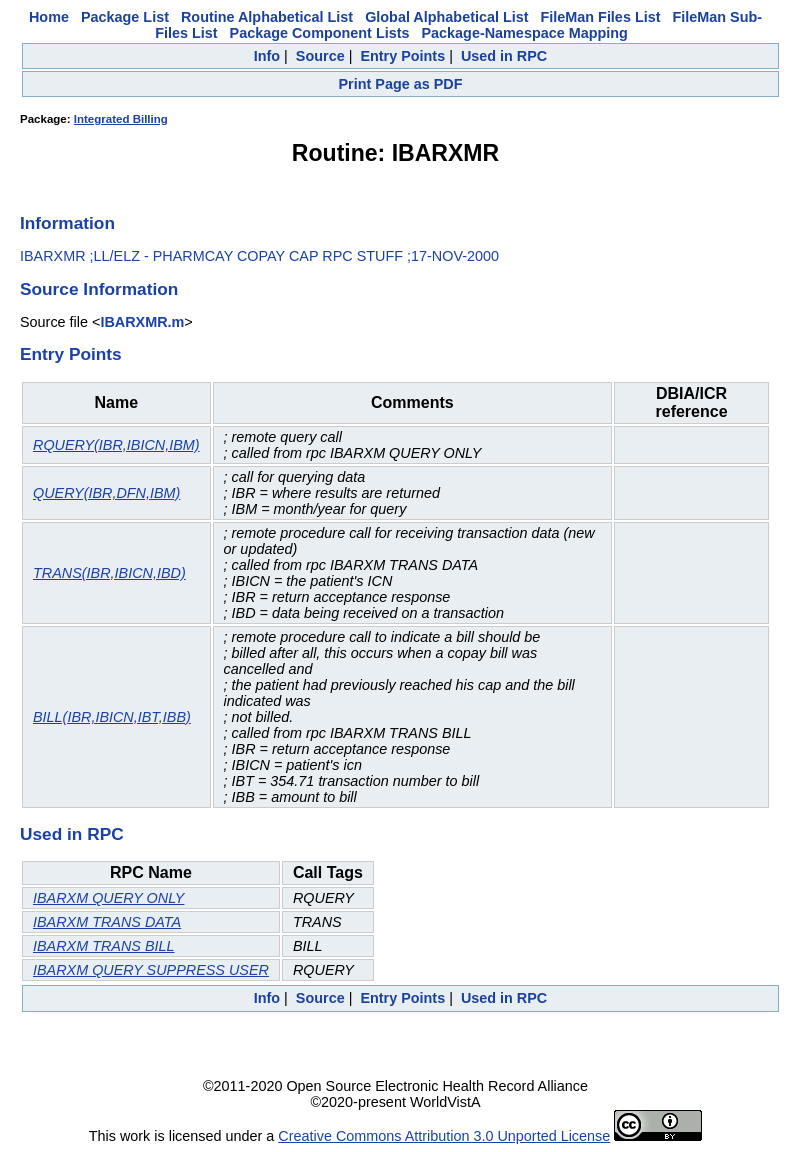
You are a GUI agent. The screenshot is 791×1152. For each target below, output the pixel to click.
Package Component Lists (320, 33)
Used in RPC (504, 56)
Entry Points (402, 56)
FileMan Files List (601, 17)
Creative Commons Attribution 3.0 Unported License (444, 1136)
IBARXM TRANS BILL (104, 946)
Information (67, 223)
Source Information (99, 289)
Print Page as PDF (401, 84)
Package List (125, 17)
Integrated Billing (121, 119)
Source (320, 56)
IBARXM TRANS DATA (107, 922)
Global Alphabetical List (446, 17)
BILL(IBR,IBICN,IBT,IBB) (112, 717)
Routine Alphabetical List (267, 17)
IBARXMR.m (142, 322)
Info (267, 56)
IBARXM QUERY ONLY (108, 898)
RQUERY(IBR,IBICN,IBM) (116, 445)
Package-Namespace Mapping (524, 33)
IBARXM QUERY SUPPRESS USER (151, 970)
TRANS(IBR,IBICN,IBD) (109, 573)
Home (49, 17)
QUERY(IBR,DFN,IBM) (106, 493)
